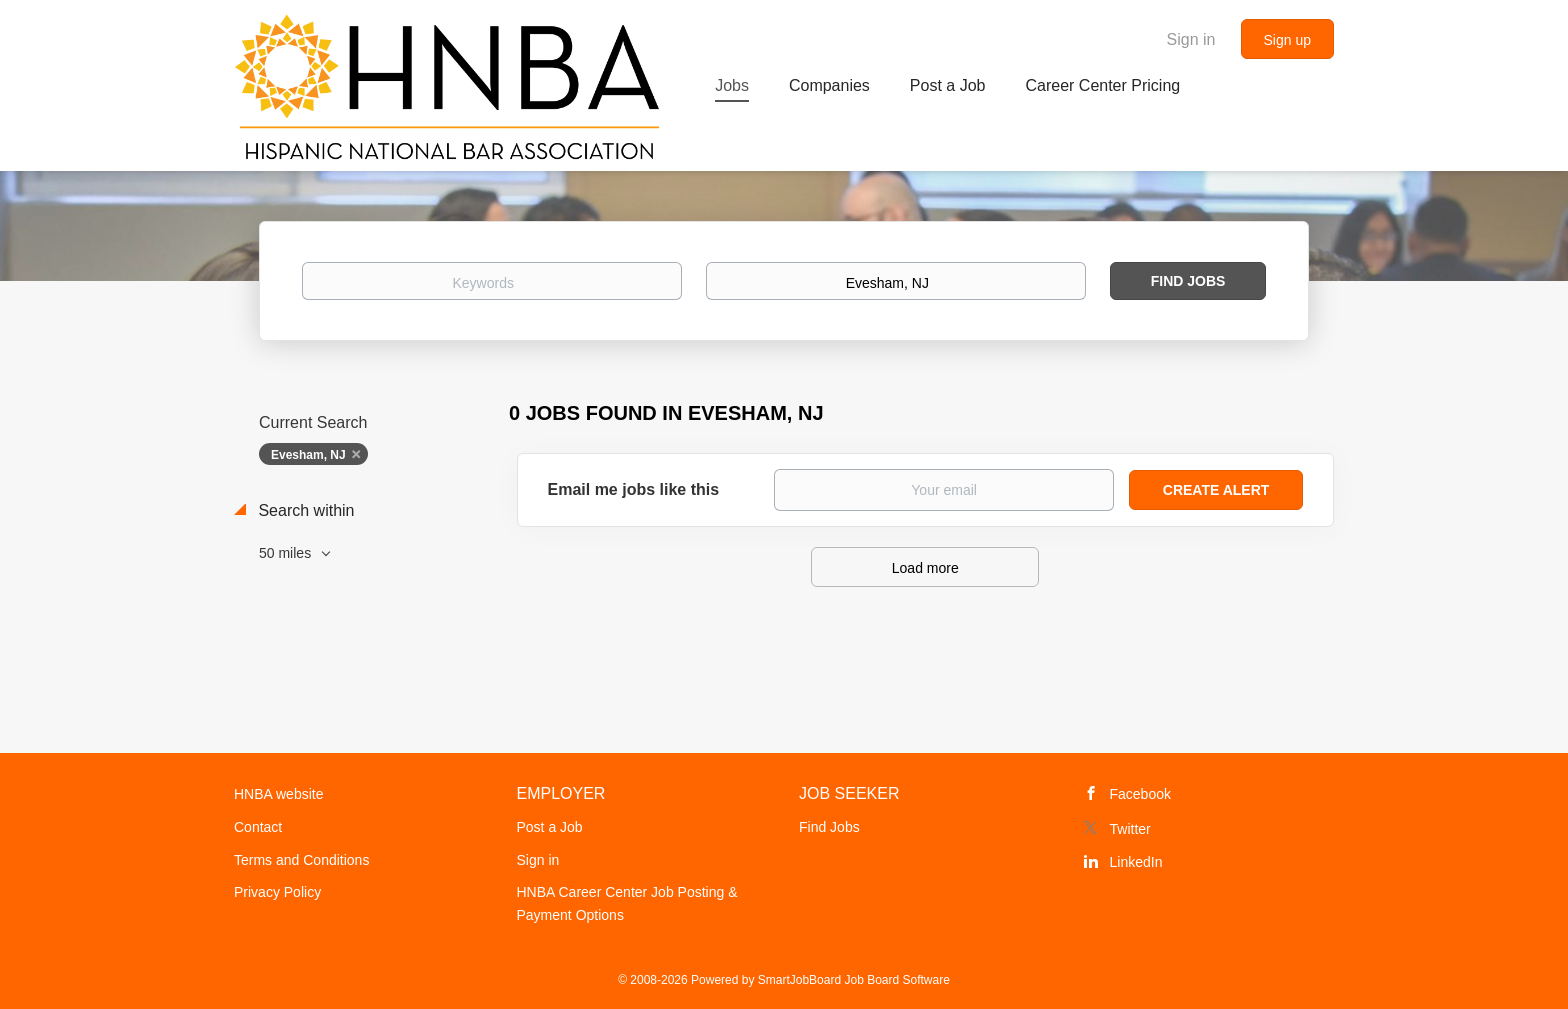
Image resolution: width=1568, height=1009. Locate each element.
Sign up (1287, 40)
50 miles (287, 553)
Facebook (1140, 794)
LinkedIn (1136, 862)
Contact (258, 827)
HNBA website (278, 794)
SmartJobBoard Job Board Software (854, 980)
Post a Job (550, 827)
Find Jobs (1188, 281)
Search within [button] (304, 510)
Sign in (1191, 39)
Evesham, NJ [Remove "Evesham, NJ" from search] (308, 455)
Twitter (1130, 829)
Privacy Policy (277, 892)
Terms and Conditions (301, 860)
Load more (925, 568)
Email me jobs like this (634, 489)
